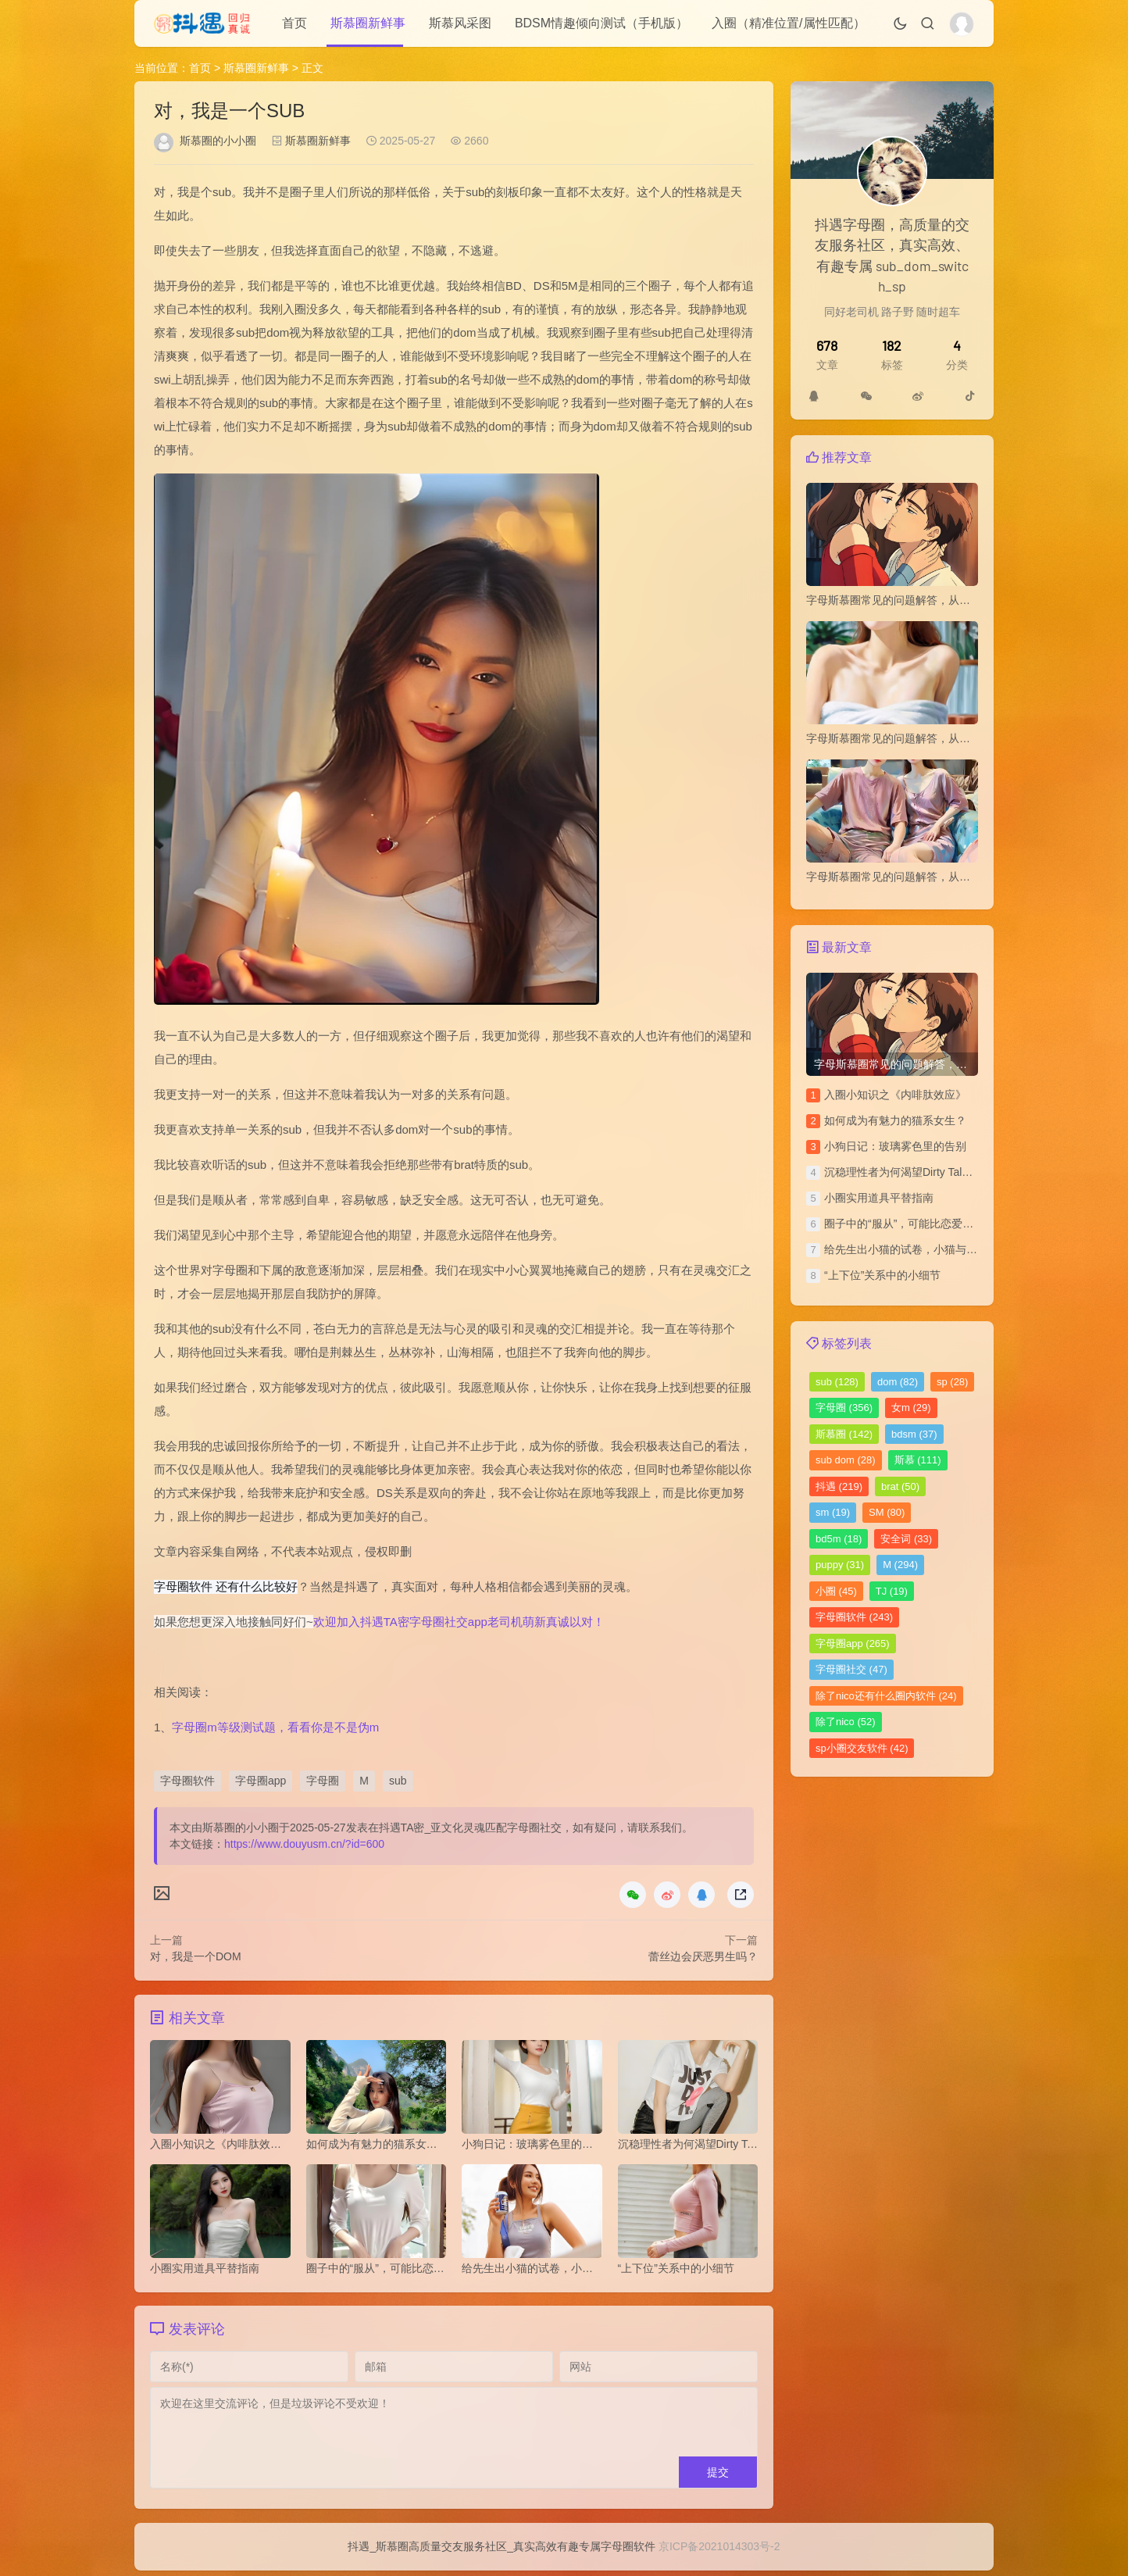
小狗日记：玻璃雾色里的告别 (895, 1146)
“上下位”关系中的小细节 (882, 1275)
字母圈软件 (187, 1780)
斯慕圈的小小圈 (218, 140)
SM (887, 1512)
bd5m (839, 1539)
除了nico (846, 1721)
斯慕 (917, 1460)
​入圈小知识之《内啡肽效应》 (895, 1094)
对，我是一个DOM (195, 1956)
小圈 (836, 1591)
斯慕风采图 (460, 23)
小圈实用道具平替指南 (878, 1198)
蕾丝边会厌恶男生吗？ (703, 1956)
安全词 (906, 1539)
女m (911, 1407)
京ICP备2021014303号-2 (719, 2552)
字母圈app (260, 1780)
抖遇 (839, 1486)
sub (398, 1780)
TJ (892, 1591)
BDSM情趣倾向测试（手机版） (601, 23)
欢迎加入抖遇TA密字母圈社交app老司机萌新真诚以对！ (459, 1621)
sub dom (846, 1460)
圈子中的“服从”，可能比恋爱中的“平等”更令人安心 (946, 1223)
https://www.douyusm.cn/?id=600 (304, 1844)
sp (952, 1382)
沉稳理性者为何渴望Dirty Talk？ (901, 1172)
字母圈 (322, 1780)
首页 (294, 23)
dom (897, 1382)
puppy (840, 1564)
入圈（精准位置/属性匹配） (788, 23)
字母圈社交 (851, 1669)
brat (900, 1486)
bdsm (914, 1434)
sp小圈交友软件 (862, 1748)
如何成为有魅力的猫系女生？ (895, 1120)
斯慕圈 (844, 1434)
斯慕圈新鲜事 (367, 23)
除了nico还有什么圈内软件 (886, 1696)
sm (833, 1512)
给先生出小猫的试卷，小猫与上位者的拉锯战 (933, 1249)
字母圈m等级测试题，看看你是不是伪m (275, 1727)
